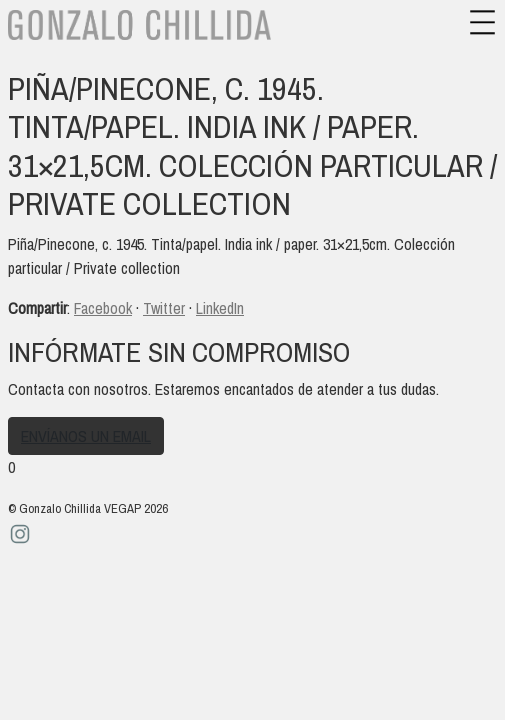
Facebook (103, 308)
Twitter (164, 308)
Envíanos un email (86, 436)
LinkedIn (220, 308)
